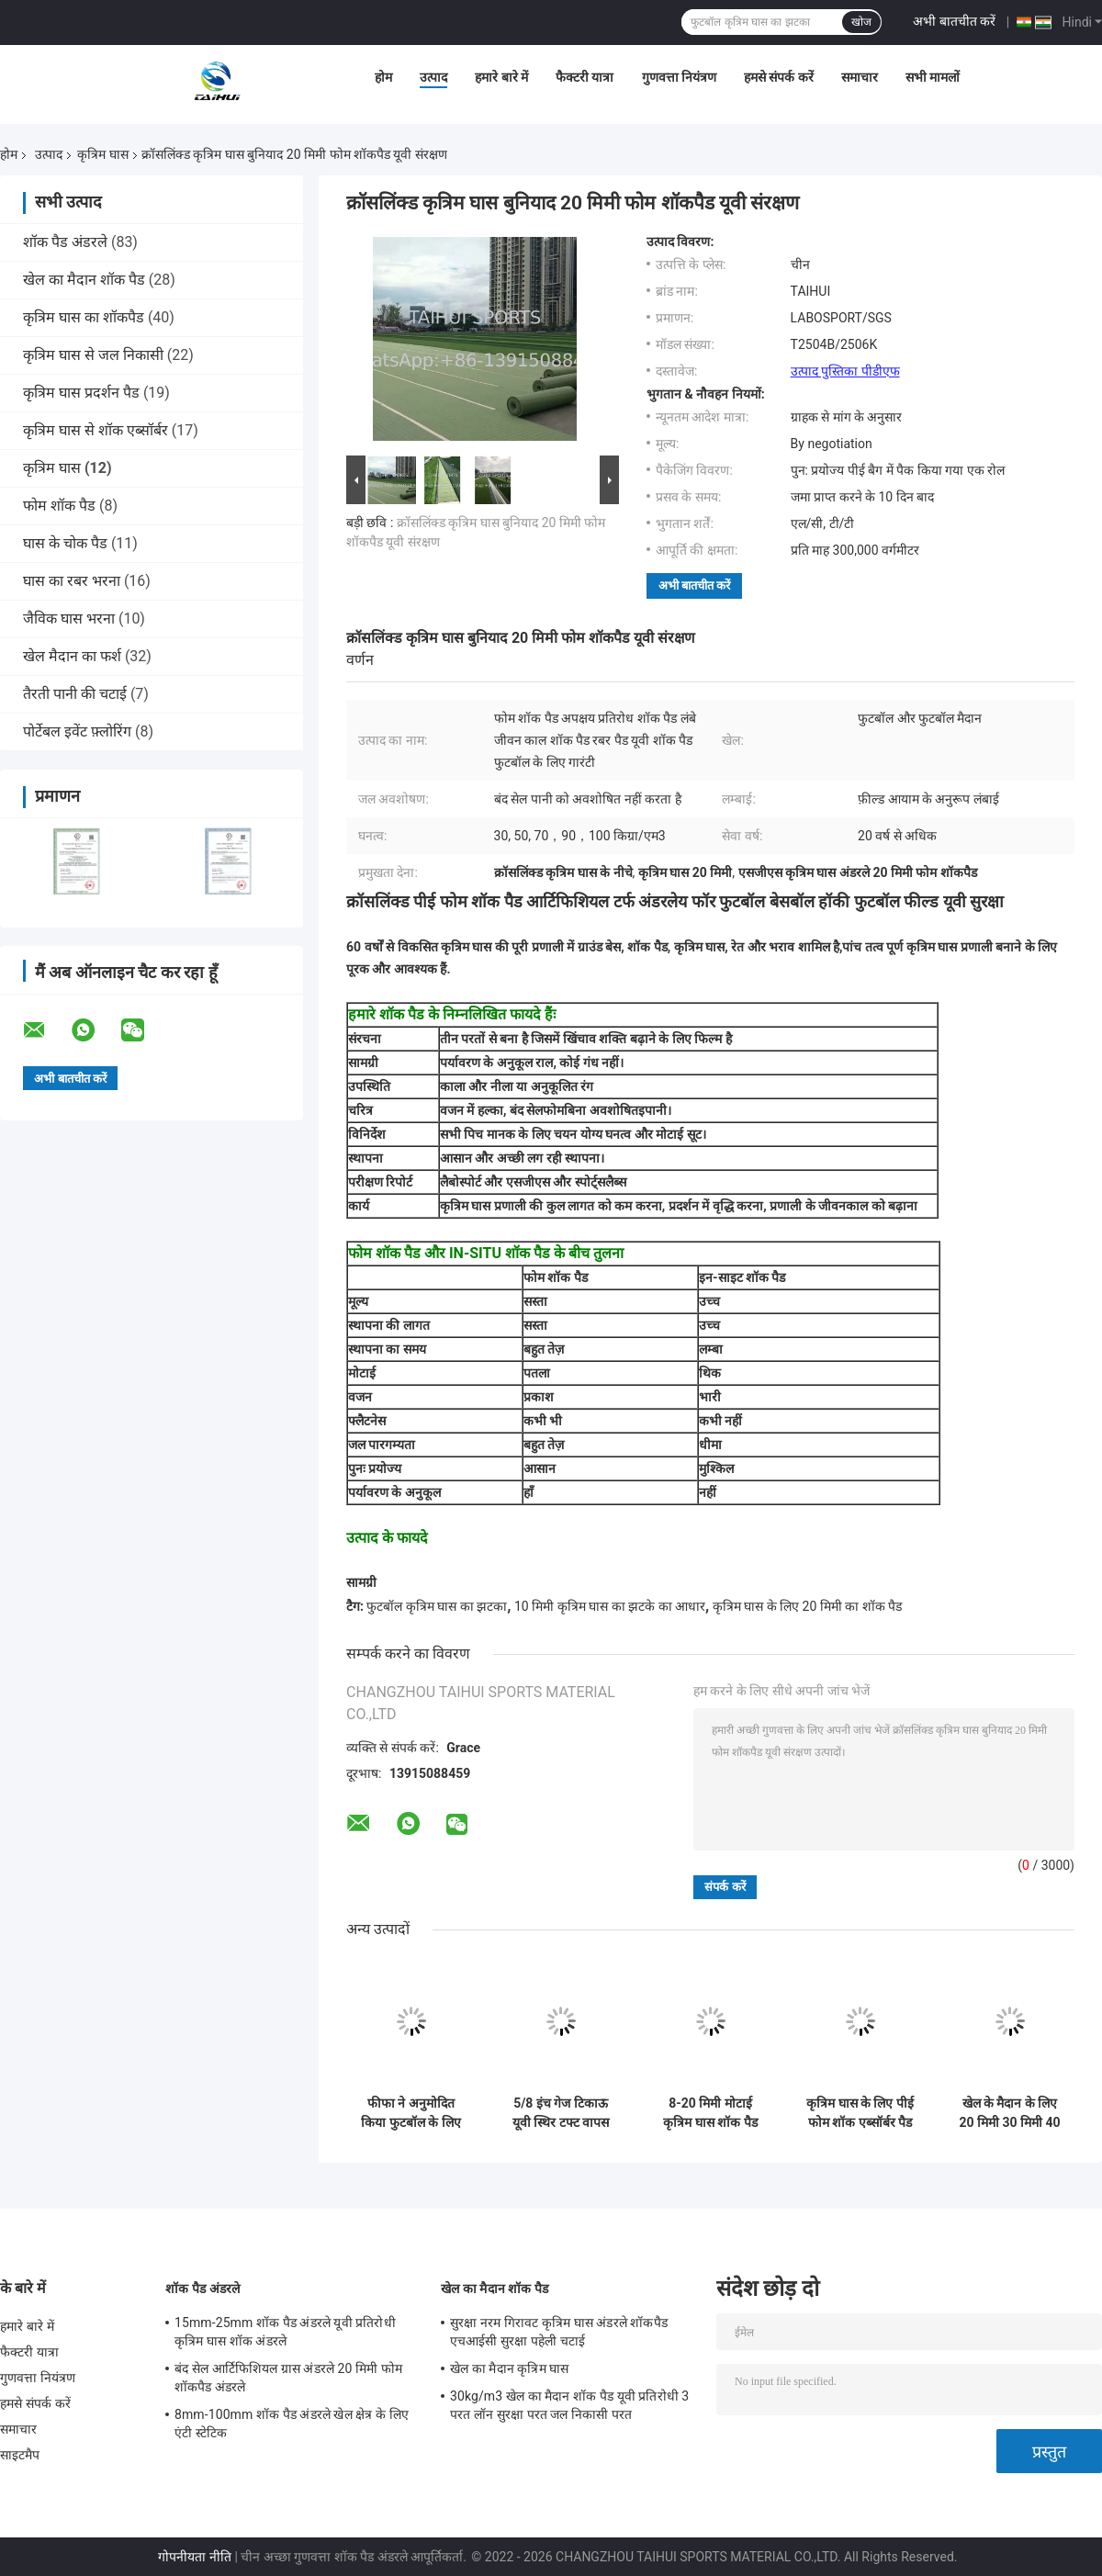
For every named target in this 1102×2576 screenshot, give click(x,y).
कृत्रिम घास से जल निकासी (93, 355)
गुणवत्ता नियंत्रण (679, 77)
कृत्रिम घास (102, 154)
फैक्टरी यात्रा (584, 77)
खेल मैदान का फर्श (72, 656)
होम (383, 77)
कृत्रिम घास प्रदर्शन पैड (81, 392)
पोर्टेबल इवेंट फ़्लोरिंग (77, 731)
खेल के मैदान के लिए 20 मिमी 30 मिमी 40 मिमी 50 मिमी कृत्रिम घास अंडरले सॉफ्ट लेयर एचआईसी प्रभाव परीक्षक (1010, 2113)
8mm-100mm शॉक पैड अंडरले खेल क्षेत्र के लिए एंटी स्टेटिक (291, 2423)
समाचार (859, 77)
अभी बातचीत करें (954, 21)
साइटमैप (20, 2454)
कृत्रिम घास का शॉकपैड (83, 317)
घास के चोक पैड (65, 543)
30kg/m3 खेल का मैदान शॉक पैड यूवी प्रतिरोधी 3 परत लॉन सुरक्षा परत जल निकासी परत (569, 2405)
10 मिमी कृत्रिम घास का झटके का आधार (609, 1606)
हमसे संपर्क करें (779, 77)
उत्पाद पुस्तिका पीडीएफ (845, 371)
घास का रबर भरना (71, 581)
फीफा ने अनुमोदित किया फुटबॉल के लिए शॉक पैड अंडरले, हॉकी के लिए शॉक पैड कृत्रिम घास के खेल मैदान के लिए (411, 2113)
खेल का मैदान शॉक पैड (84, 279)
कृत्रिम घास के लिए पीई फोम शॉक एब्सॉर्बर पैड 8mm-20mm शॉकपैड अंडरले (860, 2113)
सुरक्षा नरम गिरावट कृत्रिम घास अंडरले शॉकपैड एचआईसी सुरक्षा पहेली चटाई (559, 2331)
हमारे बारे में (501, 77)
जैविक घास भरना (69, 618)
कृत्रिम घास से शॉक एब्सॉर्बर (95, 430)
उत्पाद (433, 77)
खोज (861, 22)
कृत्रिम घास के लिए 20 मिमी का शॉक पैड (808, 1606)
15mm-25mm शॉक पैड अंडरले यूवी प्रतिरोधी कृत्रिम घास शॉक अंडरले (285, 2331)
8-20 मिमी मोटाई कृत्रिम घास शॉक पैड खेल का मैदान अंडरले (710, 2113)
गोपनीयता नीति (194, 2556)
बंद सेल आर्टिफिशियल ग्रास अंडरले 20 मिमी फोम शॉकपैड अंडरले (288, 2377)
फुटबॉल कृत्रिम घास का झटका (436, 1606)
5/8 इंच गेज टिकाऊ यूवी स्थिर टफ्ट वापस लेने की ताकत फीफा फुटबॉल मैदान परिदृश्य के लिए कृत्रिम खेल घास (561, 2113)
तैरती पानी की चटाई (75, 694)
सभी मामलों (932, 77)
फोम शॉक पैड (59, 505)
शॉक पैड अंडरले (65, 242)
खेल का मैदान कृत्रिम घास (509, 2368)
